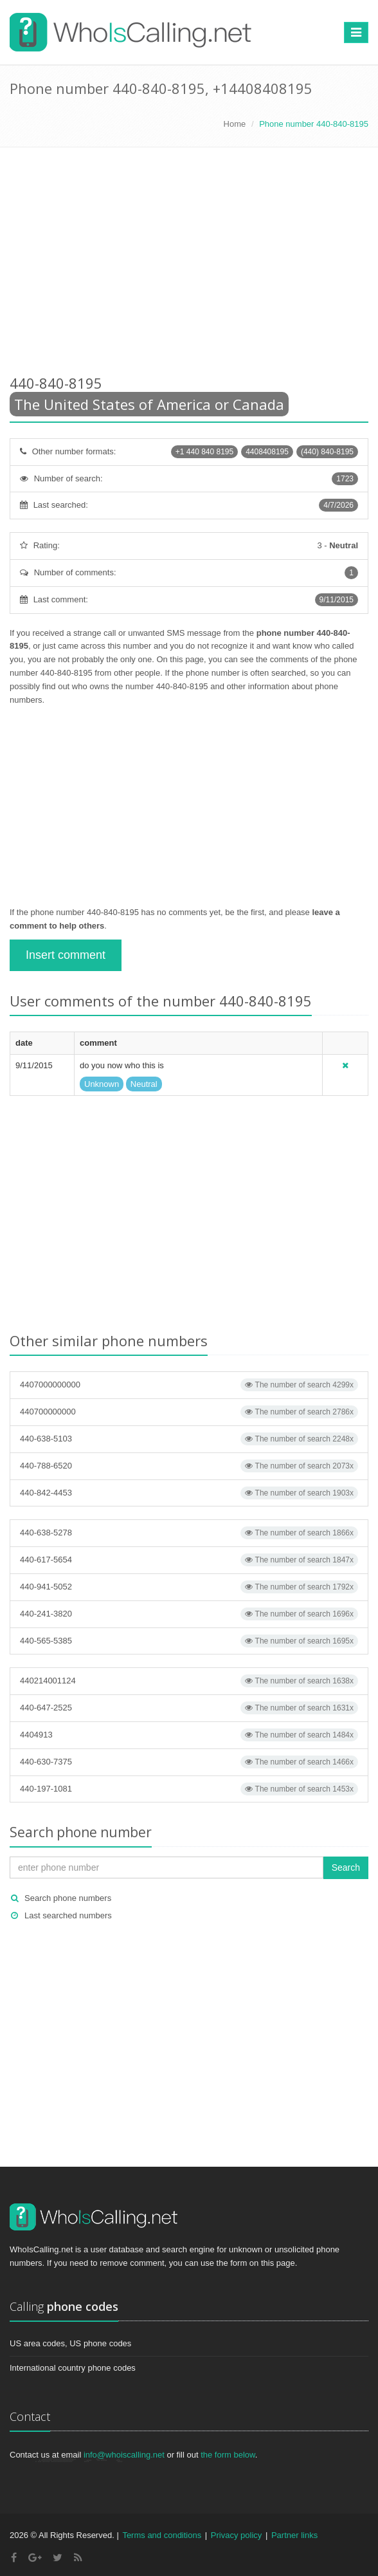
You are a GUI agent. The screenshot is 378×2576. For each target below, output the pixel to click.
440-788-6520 (189, 1465)
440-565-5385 (189, 1641)
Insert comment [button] (65, 955)
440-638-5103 (189, 1438)
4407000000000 (189, 1384)
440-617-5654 (189, 1559)
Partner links (294, 2535)
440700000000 (189, 1411)
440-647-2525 (189, 1707)
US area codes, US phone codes (70, 2343)
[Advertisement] (189, 263)
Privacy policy (236, 2535)
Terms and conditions (161, 2535)
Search (346, 1867)
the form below (228, 2455)
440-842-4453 (189, 1493)
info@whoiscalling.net (124, 2455)
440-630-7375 (189, 1762)
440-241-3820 (189, 1614)
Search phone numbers (67, 1898)
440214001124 (189, 1680)
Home (235, 124)
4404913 (189, 1734)
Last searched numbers (68, 1915)
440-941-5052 (189, 1586)
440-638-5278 (189, 1532)
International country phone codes (73, 2368)
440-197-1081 (189, 1789)
